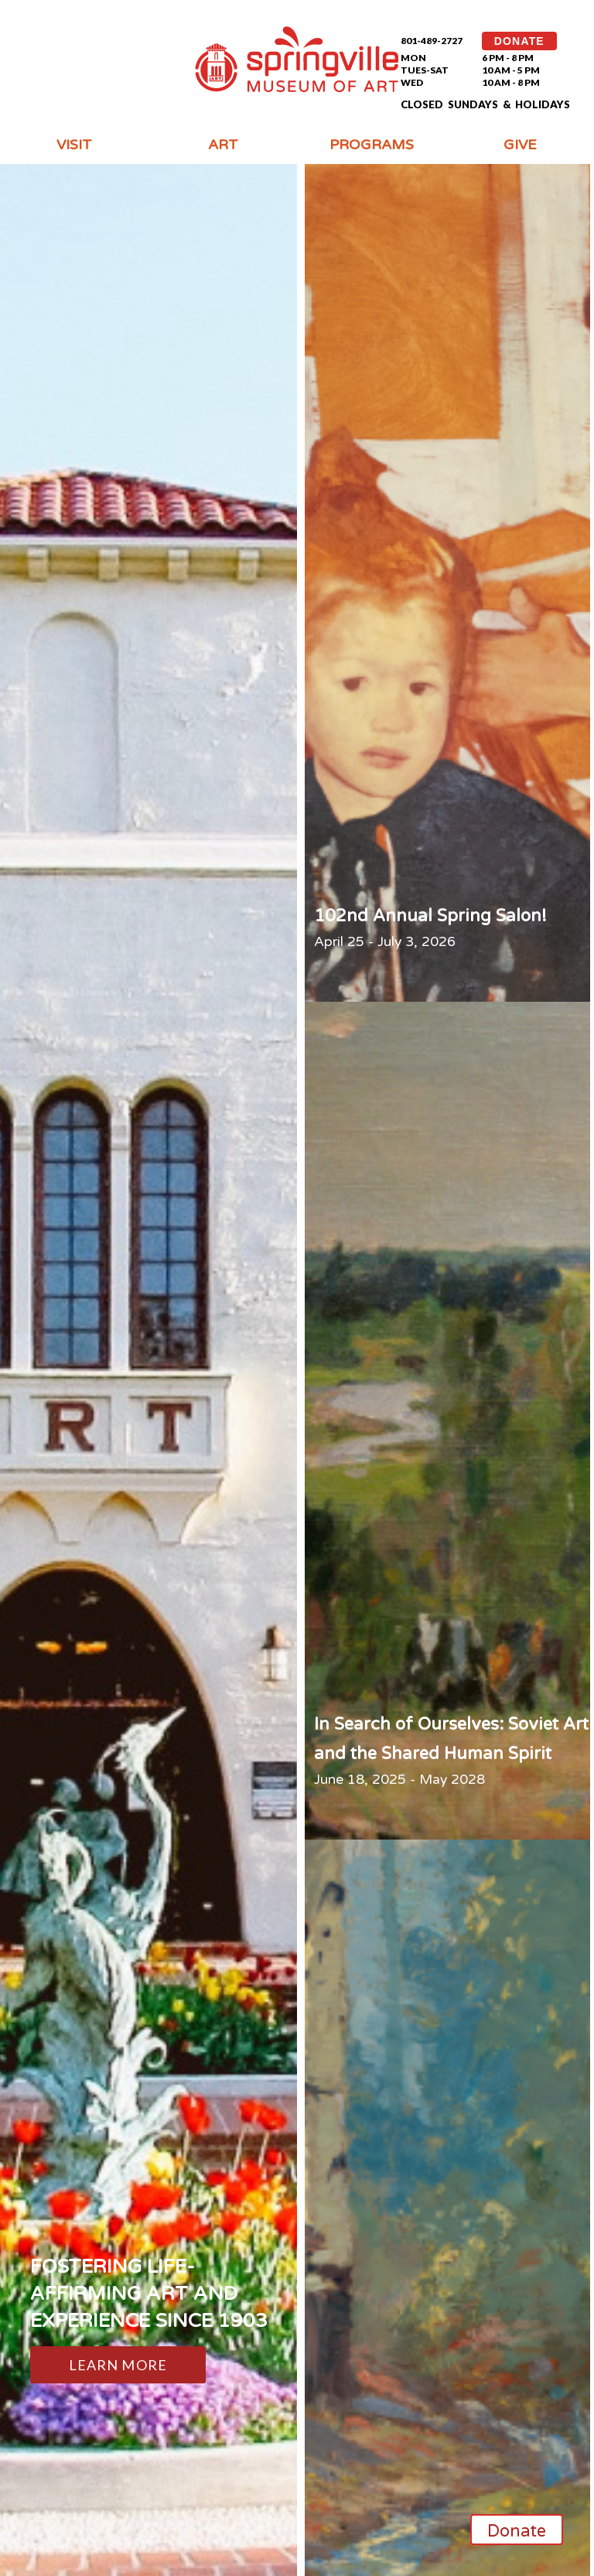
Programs (371, 144)
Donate (516, 2531)
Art (223, 144)
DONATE (519, 41)
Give (520, 144)
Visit (74, 144)
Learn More (118, 2364)
